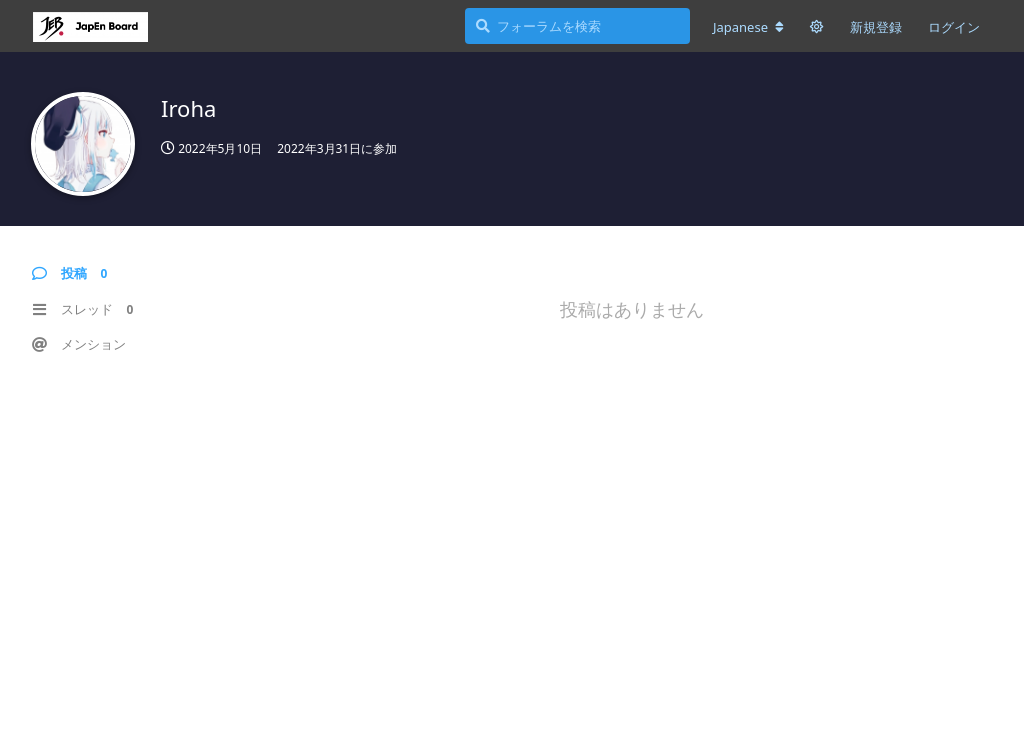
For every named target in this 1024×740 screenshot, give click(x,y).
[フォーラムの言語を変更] (748, 27)
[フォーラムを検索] (577, 26)
